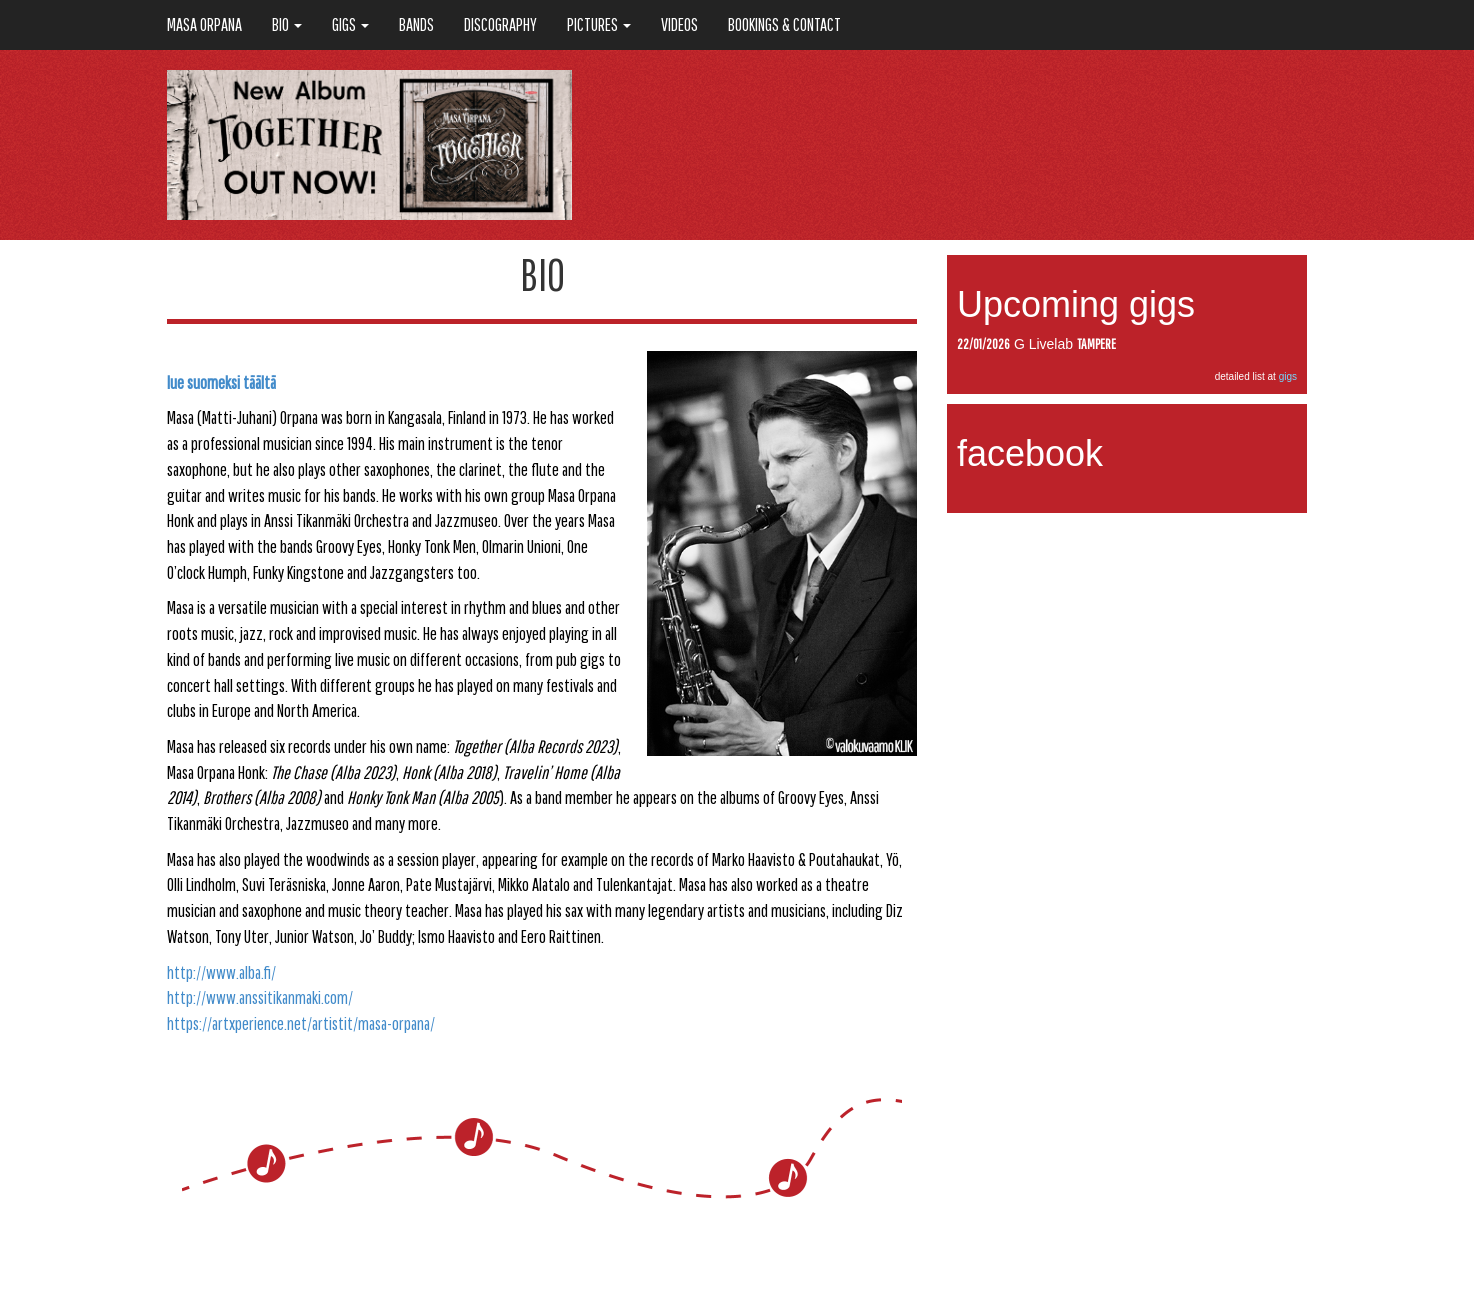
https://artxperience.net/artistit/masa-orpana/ (301, 1023)
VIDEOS (679, 24)
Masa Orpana (204, 24)
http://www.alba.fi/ (221, 972)
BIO (287, 24)
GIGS (350, 24)
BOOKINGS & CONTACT (784, 24)
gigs (1288, 376)
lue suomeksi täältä (221, 382)
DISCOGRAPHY (500, 24)
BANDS (416, 24)
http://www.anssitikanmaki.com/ (260, 997)
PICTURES (599, 24)
